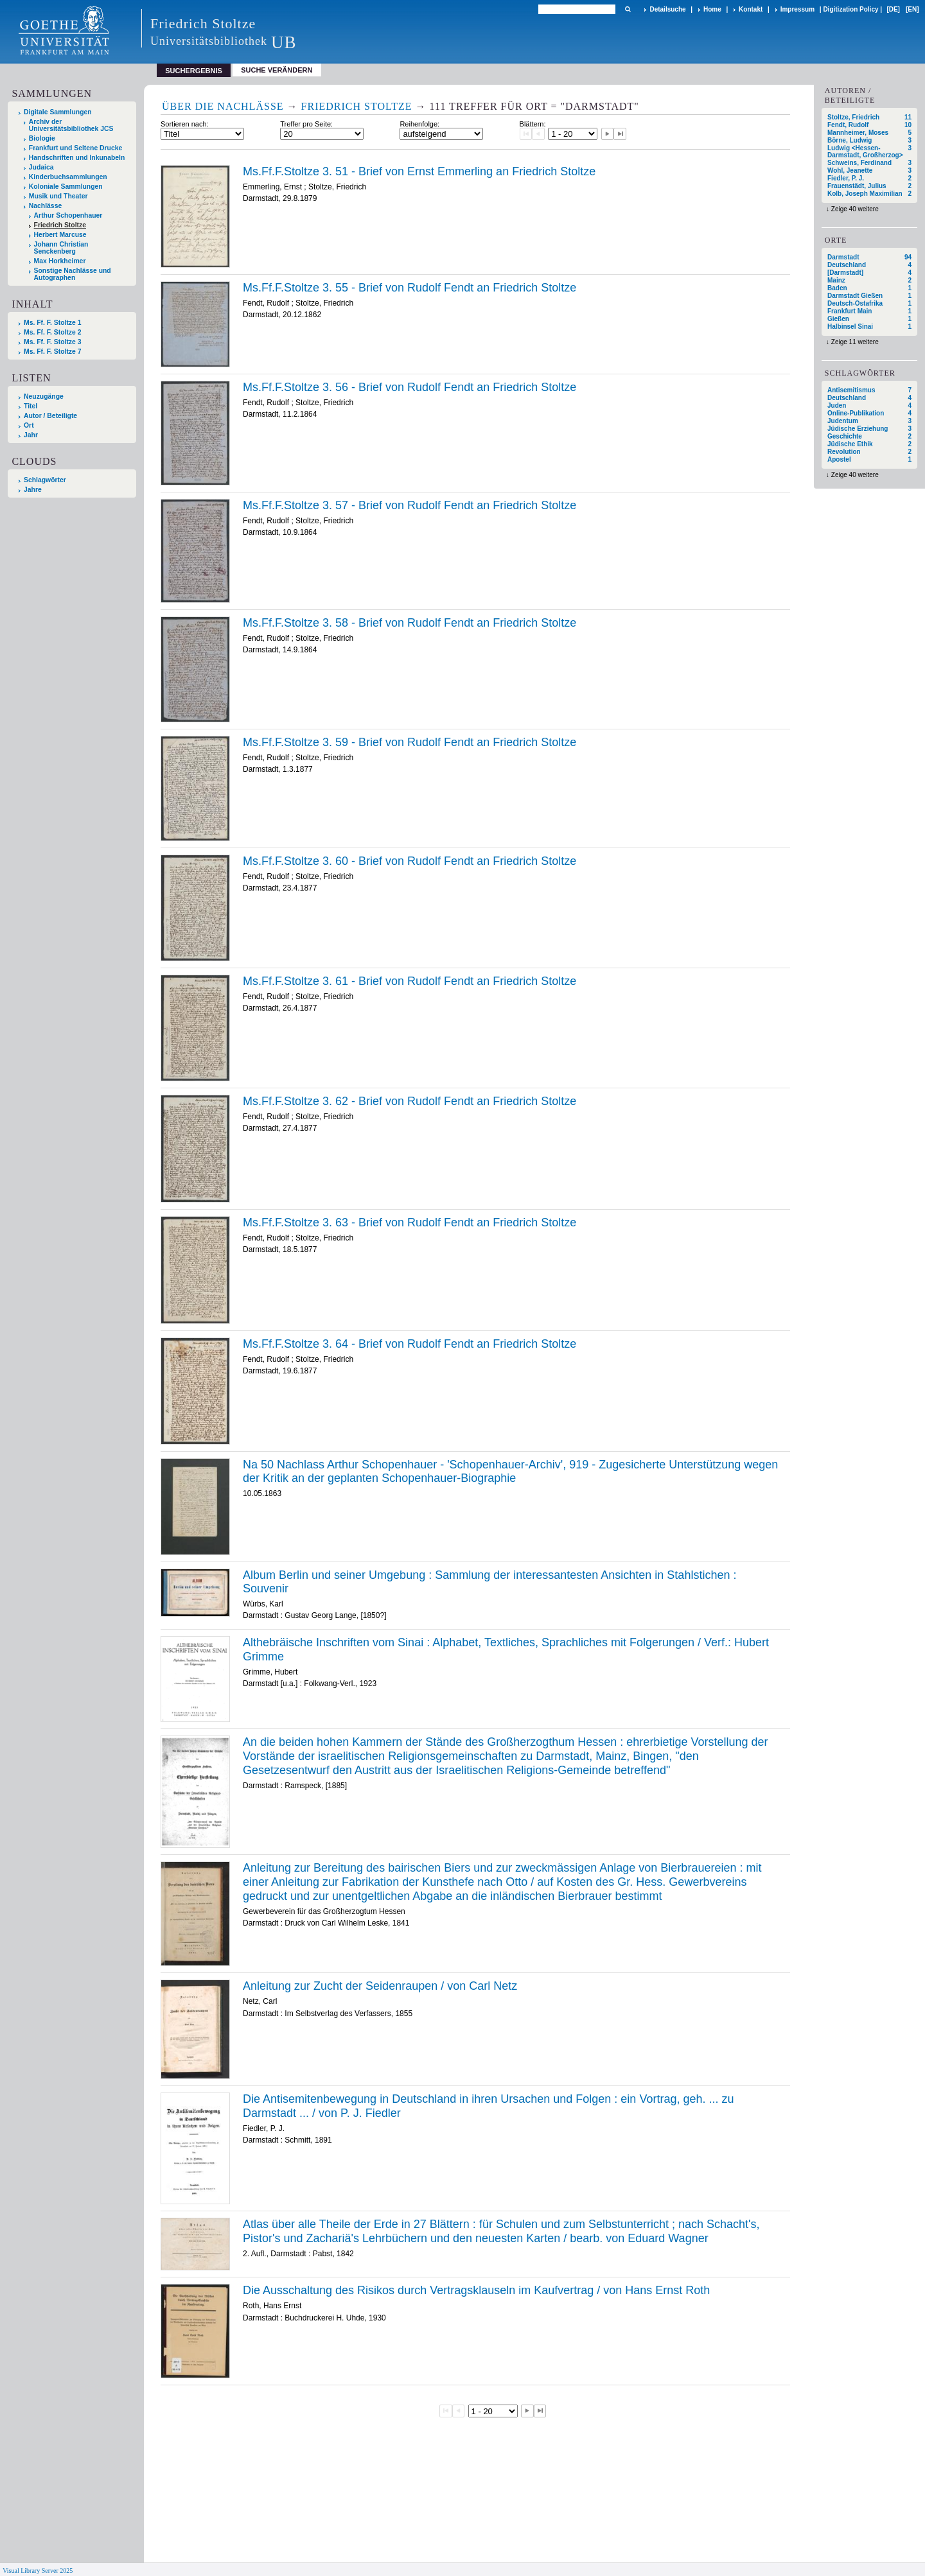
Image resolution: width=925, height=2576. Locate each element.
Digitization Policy (850, 9)
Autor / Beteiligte (50, 415)
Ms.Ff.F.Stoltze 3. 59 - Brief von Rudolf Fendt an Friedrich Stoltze (409, 742)
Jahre (33, 489)
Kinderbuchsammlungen (68, 176)
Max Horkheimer (60, 261)
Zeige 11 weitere (855, 341)
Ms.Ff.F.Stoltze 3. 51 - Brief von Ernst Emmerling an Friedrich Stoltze (419, 171)
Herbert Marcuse (60, 234)
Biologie (42, 138)
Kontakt (750, 9)
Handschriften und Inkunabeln (77, 157)
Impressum (797, 9)
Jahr (31, 435)
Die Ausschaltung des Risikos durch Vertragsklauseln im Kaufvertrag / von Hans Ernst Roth (476, 2290)
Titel (30, 406)
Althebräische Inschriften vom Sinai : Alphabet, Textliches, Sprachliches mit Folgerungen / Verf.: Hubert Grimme (506, 1649)
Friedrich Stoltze (60, 225)
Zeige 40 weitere (855, 209)
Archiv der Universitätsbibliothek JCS (71, 125)
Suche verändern (276, 70)
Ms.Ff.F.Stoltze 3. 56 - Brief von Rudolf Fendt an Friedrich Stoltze (409, 387)
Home (712, 9)
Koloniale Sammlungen (66, 186)
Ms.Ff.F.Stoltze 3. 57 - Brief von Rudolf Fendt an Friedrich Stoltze (409, 505)
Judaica (41, 167)
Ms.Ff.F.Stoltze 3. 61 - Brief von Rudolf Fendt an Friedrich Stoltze (409, 981)
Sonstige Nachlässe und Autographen (72, 274)
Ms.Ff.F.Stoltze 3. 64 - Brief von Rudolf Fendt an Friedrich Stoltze (409, 1343)
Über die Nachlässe (223, 106)
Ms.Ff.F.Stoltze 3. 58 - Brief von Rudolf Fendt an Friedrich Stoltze (409, 622)
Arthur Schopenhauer (68, 215)
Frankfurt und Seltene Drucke (76, 148)
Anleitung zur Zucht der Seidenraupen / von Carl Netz (380, 1986)
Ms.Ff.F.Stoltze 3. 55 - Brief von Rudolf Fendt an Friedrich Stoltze (409, 287)
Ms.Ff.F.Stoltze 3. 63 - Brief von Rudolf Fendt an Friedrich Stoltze (409, 1222)
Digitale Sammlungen (58, 112)
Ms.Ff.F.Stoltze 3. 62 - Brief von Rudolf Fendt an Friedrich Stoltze (409, 1101)
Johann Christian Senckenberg (61, 248)
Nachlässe (45, 205)
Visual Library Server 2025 (38, 2570)
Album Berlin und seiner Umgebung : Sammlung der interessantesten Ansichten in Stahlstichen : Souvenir (489, 1582)
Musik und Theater (58, 196)
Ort (29, 425)
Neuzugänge (44, 396)
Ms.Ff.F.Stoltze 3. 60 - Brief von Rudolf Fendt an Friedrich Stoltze (409, 861)
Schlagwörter (45, 479)
